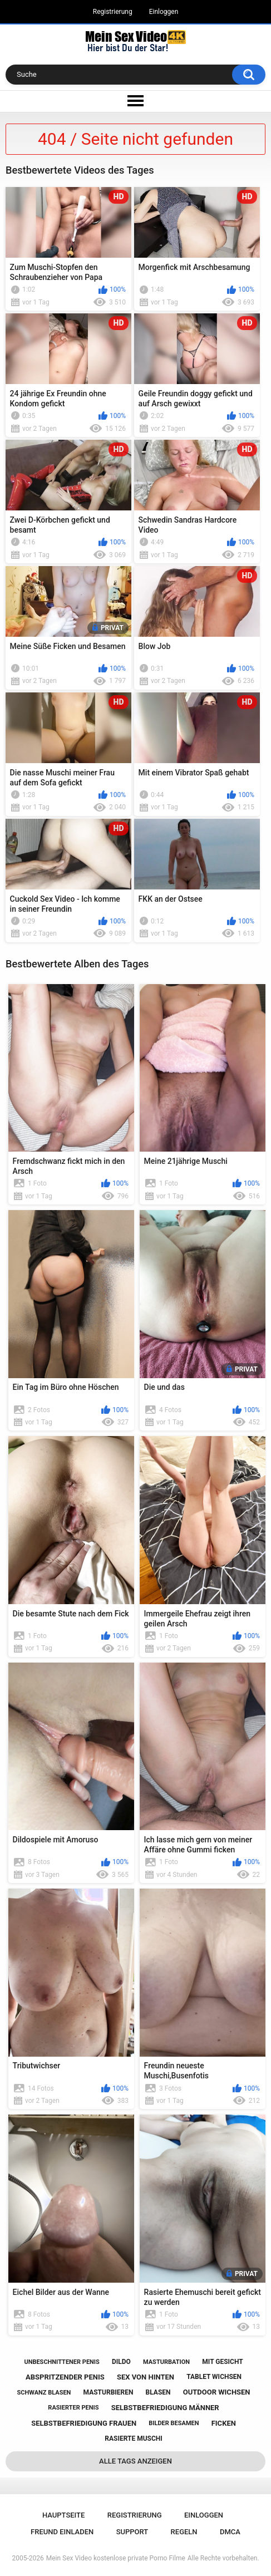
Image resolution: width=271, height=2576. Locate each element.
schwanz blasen (44, 2392)
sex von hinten (145, 2377)
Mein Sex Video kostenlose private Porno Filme (115, 2558)
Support (132, 2532)
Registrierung (112, 12)
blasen (158, 2392)
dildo (121, 2362)
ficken (223, 2423)
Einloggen (164, 12)
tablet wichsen (214, 2377)
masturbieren (108, 2392)
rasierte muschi (133, 2438)
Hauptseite (63, 2515)
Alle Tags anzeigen (135, 2461)
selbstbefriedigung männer (165, 2407)
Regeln (184, 2532)
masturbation (166, 2362)
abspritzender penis (65, 2377)
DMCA (230, 2532)
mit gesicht (222, 2362)
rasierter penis (73, 2407)
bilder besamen (174, 2423)
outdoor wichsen (216, 2392)
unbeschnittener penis (61, 2362)
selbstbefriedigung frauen (83, 2423)
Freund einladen (62, 2532)
